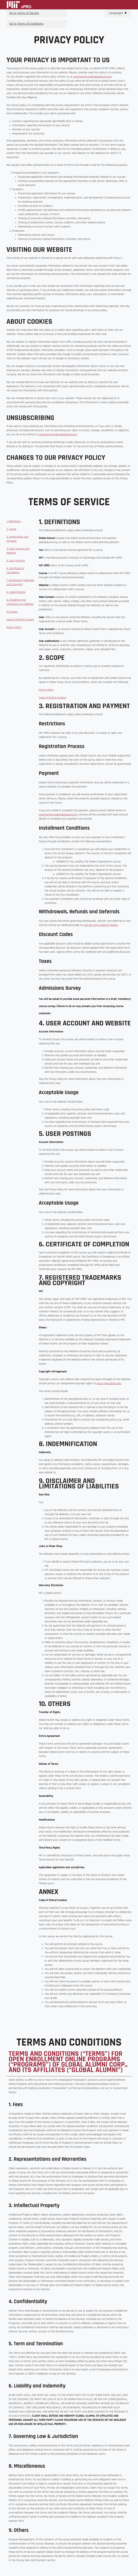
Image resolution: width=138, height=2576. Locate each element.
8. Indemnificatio (15, 592)
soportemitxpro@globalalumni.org (92, 76)
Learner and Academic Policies (101, 925)
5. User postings (15, 560)
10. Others (12, 611)
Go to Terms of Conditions (26, 23)
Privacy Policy (13, 627)
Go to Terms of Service (24, 13)
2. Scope (11, 529)
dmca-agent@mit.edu (109, 1383)
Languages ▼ (118, 13)
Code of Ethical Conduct (20, 619)
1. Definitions (13, 521)
